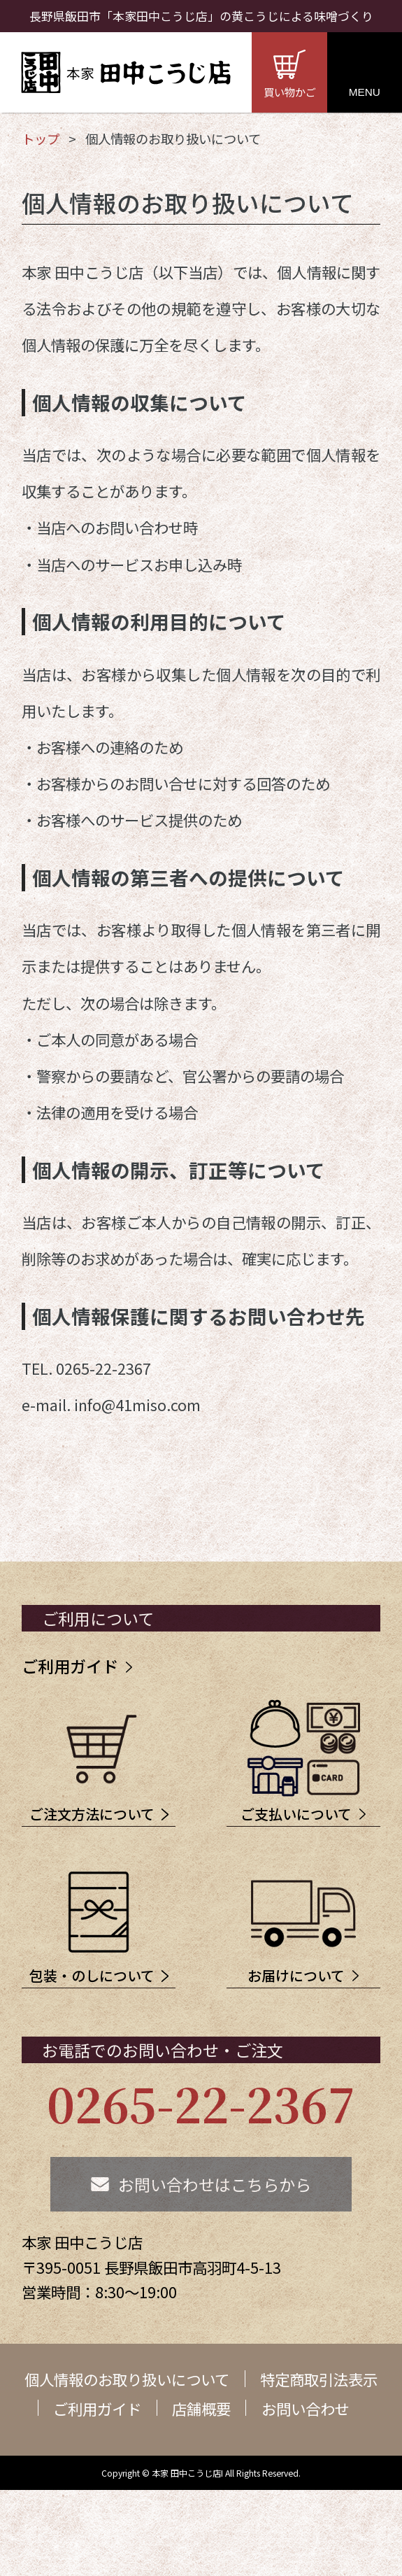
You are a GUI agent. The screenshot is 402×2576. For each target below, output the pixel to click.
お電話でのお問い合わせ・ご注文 (162, 2064)
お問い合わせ (305, 2423)
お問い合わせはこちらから (214, 2199)
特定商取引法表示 (319, 2394)
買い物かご (290, 91)
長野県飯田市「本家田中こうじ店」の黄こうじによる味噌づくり (201, 15)
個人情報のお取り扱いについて (126, 2394)
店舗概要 (201, 2423)
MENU (364, 92)
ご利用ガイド (70, 1666)
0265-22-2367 (201, 2118)
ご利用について (98, 1618)
